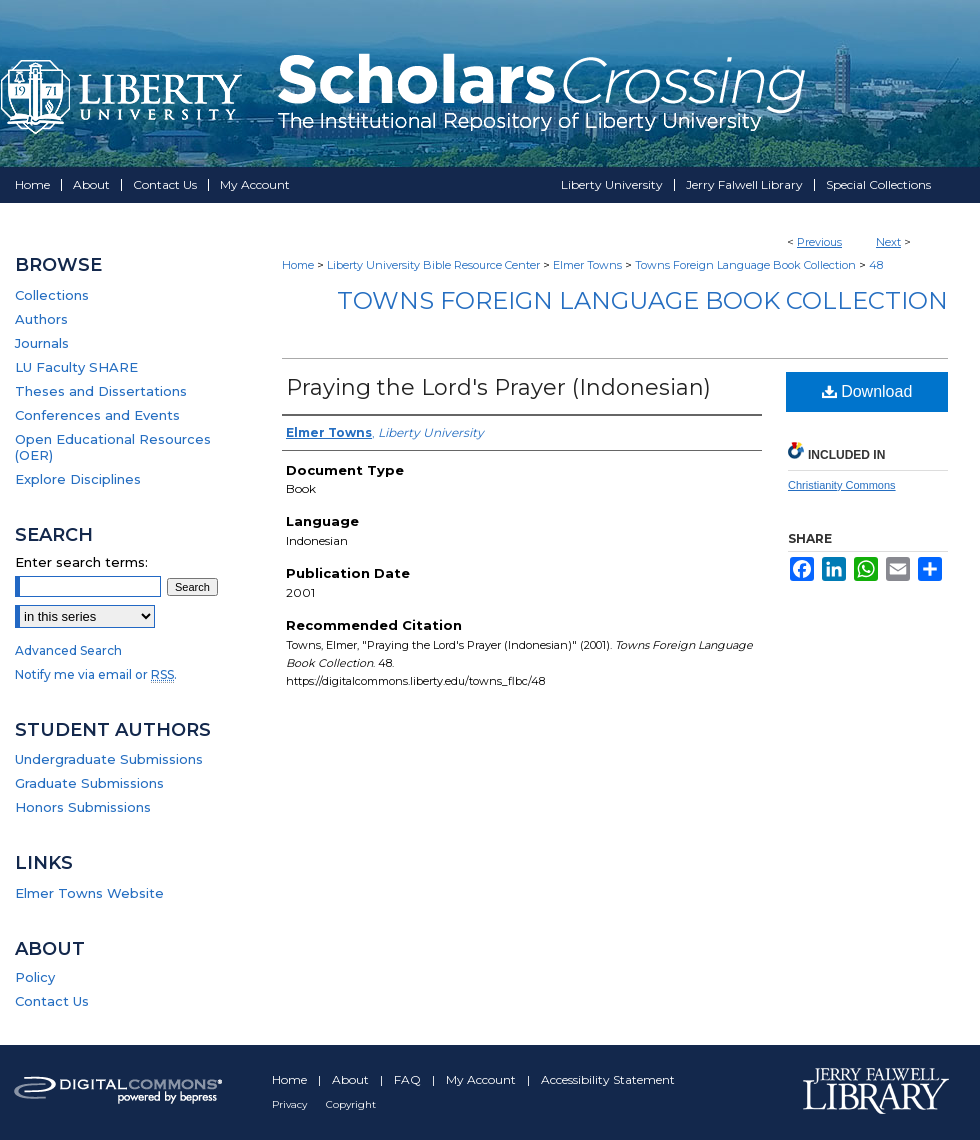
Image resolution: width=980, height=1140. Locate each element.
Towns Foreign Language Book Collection (745, 265)
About (352, 1079)
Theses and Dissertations (101, 391)
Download (867, 391)
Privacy (291, 1104)
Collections (52, 295)
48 (876, 265)
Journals (42, 343)
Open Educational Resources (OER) (113, 447)
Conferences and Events (97, 415)
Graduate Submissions (89, 783)
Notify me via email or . (96, 674)
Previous (819, 242)
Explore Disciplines (78, 479)
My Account (482, 1079)
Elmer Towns (587, 265)
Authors (41, 319)
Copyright (351, 1104)
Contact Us (52, 1001)
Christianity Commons (842, 485)
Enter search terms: (81, 562)
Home (298, 265)
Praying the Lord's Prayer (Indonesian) (498, 387)
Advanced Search (68, 650)
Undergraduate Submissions (109, 759)
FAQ (409, 1079)
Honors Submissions (83, 807)
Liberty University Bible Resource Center (433, 265)
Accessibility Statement (608, 1079)
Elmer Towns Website (89, 893)
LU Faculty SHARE (76, 367)
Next (888, 242)
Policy (35, 977)
